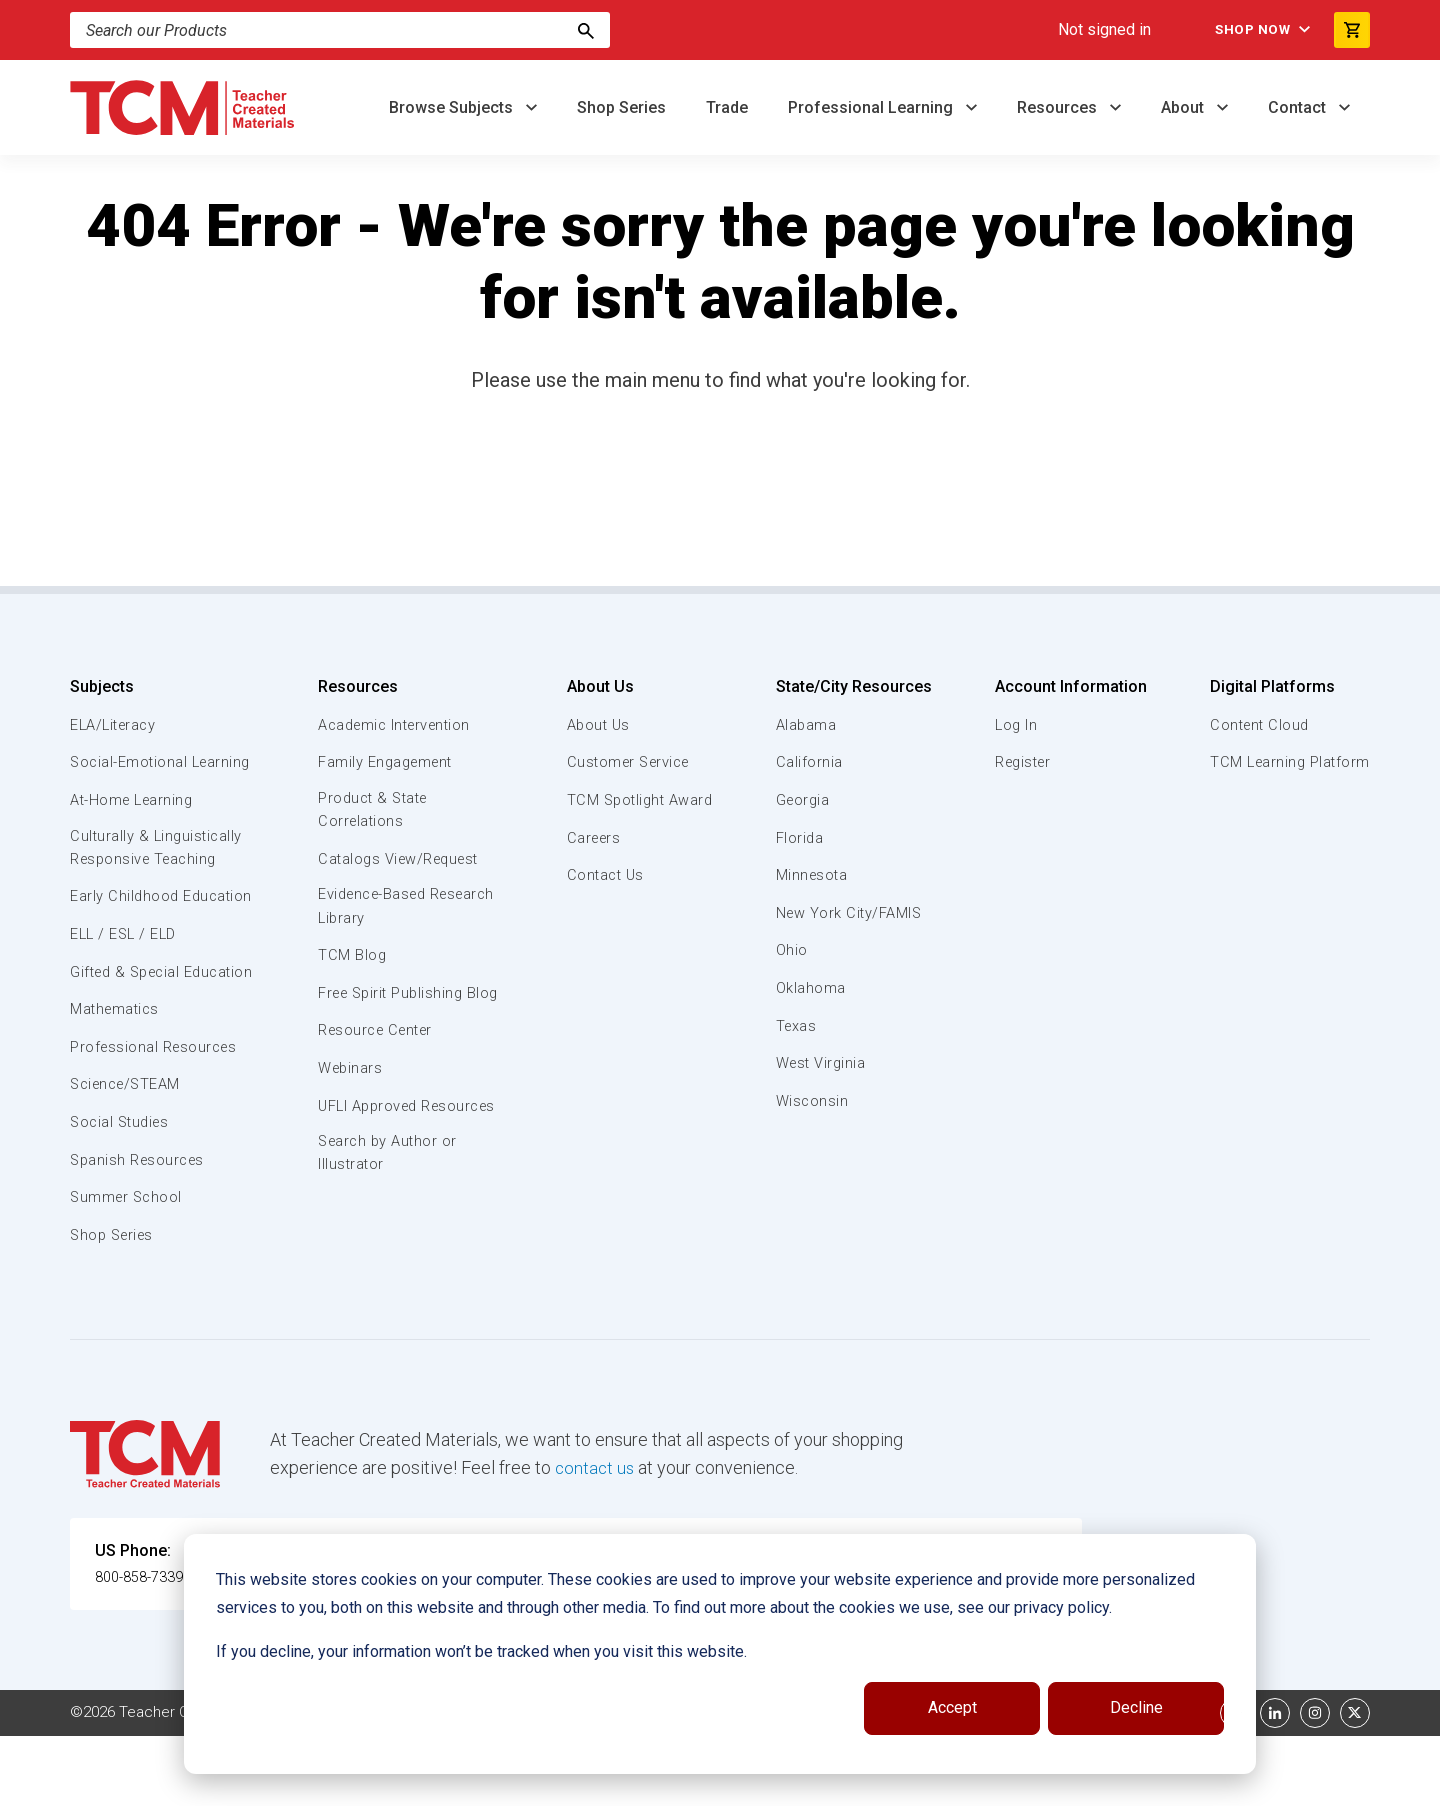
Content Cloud (1257, 725)
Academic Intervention (397, 725)
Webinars (349, 1095)
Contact (1299, 107)
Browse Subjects (453, 107)
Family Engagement (386, 762)
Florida (799, 838)
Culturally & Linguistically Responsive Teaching (158, 872)
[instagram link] (1315, 1783)
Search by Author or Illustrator (388, 1204)
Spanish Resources (140, 1230)
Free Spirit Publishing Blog (392, 1007)
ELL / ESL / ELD (126, 982)
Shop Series (621, 107)
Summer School (128, 1268)
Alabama (806, 725)
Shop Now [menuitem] (1241, 30)
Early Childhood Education (125, 932)
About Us (595, 686)
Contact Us (602, 875)
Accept (952, 1707)
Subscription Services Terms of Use (653, 1783)
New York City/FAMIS (850, 913)
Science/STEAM (129, 1155)
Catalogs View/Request (401, 861)
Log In (1014, 725)
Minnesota (812, 875)
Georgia (803, 800)
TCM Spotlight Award (638, 800)
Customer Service (627, 762)
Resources (1059, 107)
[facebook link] (1235, 1783)
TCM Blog (350, 959)
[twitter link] (1355, 1783)
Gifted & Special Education (129, 1030)
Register (1022, 762)
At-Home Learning (134, 823)
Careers (591, 838)
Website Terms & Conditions (409, 1783)
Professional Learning (872, 107)
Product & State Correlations (374, 811)
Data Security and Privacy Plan (1018, 1783)
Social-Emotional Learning (130, 773)
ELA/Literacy (115, 725)
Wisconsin (812, 1101)
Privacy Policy (846, 1783)
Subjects (102, 686)
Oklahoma (810, 988)
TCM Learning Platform (1287, 762)
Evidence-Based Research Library (377, 909)
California (808, 762)
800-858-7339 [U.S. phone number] (145, 1647)
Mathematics (117, 1080)
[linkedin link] (1275, 1783)
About (1184, 107)
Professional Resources (156, 1118)
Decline (1136, 1707)
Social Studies (122, 1193)
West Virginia (822, 1063)
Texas (796, 1026)
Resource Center (378, 1057)
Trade (727, 107)
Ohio (791, 950)
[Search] (586, 30)
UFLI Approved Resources (369, 1143)
